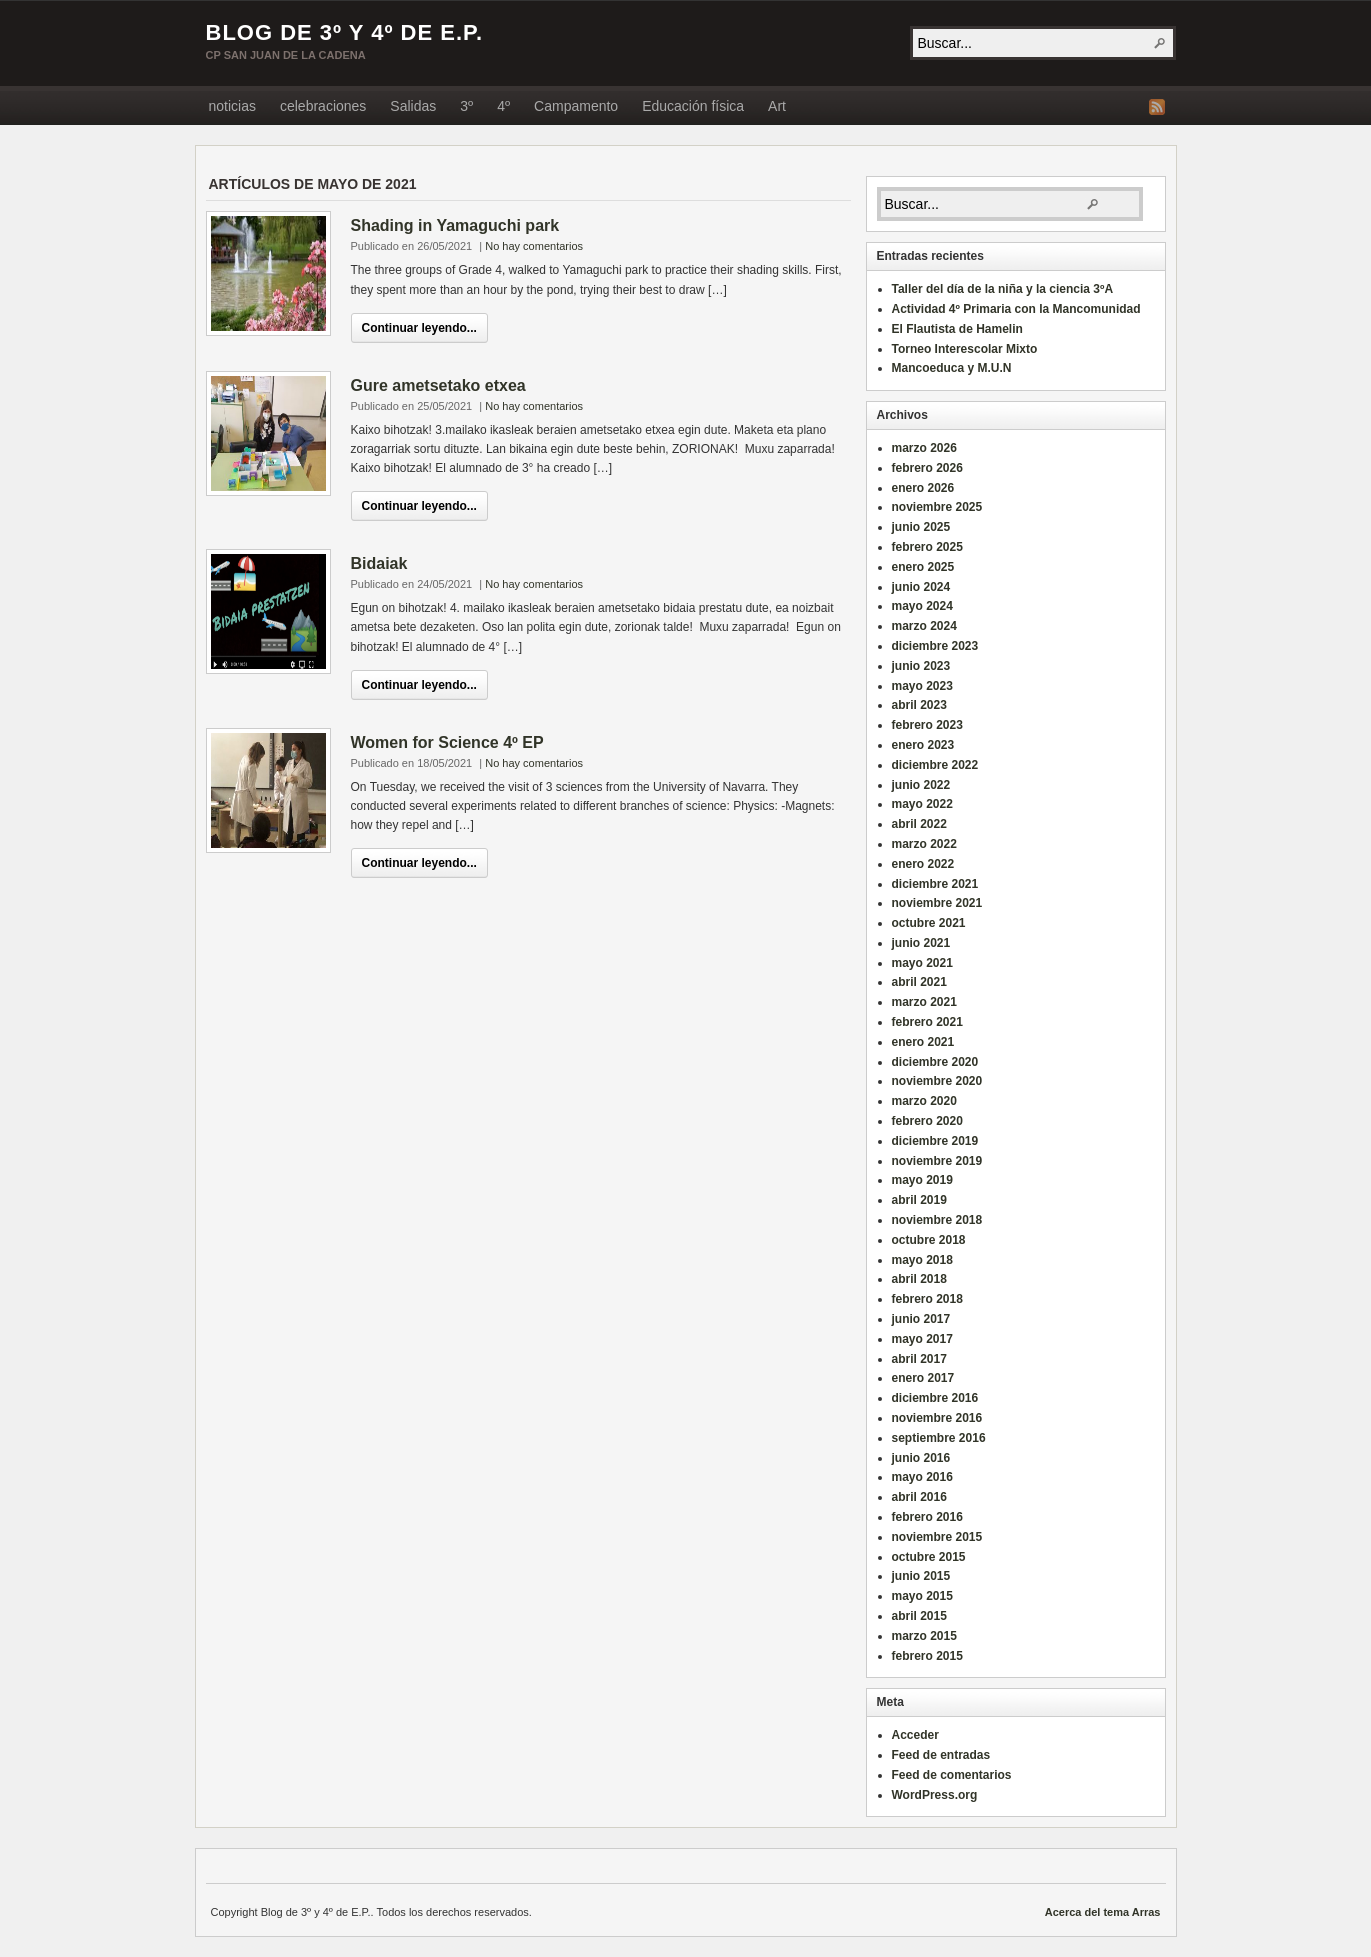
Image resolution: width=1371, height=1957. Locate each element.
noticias (232, 106)
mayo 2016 (922, 1477)
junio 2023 (921, 666)
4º (503, 106)
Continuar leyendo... (419, 328)
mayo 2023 (922, 686)
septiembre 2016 (939, 1438)
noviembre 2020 (937, 1081)
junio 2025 (921, 527)
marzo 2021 (924, 1002)
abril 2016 (919, 1497)
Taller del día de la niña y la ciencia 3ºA (1003, 289)
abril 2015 (919, 1616)
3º (466, 106)
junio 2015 (921, 1576)
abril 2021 (919, 982)
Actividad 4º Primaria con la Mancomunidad (1016, 309)
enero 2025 (923, 567)
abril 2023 (919, 705)
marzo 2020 (924, 1101)
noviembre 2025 (937, 507)
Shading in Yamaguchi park (455, 225)
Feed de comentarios (952, 1775)
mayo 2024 (922, 606)
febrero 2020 (927, 1121)
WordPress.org (935, 1795)
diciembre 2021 (935, 884)
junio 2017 (921, 1319)
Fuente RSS (1157, 107)
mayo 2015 (922, 1596)
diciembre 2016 (935, 1398)
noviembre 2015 (937, 1537)
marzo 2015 (924, 1636)
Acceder (915, 1735)
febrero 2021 (927, 1022)
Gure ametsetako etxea (438, 385)
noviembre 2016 (937, 1418)
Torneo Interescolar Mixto (965, 349)
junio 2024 (921, 587)
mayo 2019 (922, 1180)
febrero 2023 (927, 725)
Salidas (413, 106)
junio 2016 (921, 1458)
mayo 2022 (922, 804)
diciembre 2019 (935, 1141)
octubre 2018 (929, 1240)
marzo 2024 (924, 626)
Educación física (693, 106)
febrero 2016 (927, 1517)
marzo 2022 (924, 844)
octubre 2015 (929, 1557)
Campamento (576, 106)
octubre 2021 (929, 923)
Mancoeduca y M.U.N (952, 368)
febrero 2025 (927, 547)
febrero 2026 (927, 468)
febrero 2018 (927, 1299)
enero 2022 (923, 864)
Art (777, 106)
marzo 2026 (924, 448)
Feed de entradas (941, 1755)
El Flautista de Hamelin (957, 329)
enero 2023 (923, 745)
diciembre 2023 (935, 646)
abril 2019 (919, 1200)
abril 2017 (919, 1359)
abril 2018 (919, 1279)
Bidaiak (379, 563)
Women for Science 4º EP (447, 742)
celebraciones (323, 106)
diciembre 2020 (935, 1062)
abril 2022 (919, 824)
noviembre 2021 (937, 903)
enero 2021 (923, 1042)
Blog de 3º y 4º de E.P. (345, 32)
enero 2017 (923, 1378)
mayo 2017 (922, 1339)
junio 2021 (921, 943)
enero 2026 (923, 488)
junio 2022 (921, 785)
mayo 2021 (922, 963)
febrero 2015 (927, 1656)
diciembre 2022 (935, 765)
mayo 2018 (922, 1260)
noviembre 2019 (937, 1161)
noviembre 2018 (937, 1220)
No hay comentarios (534, 246)
